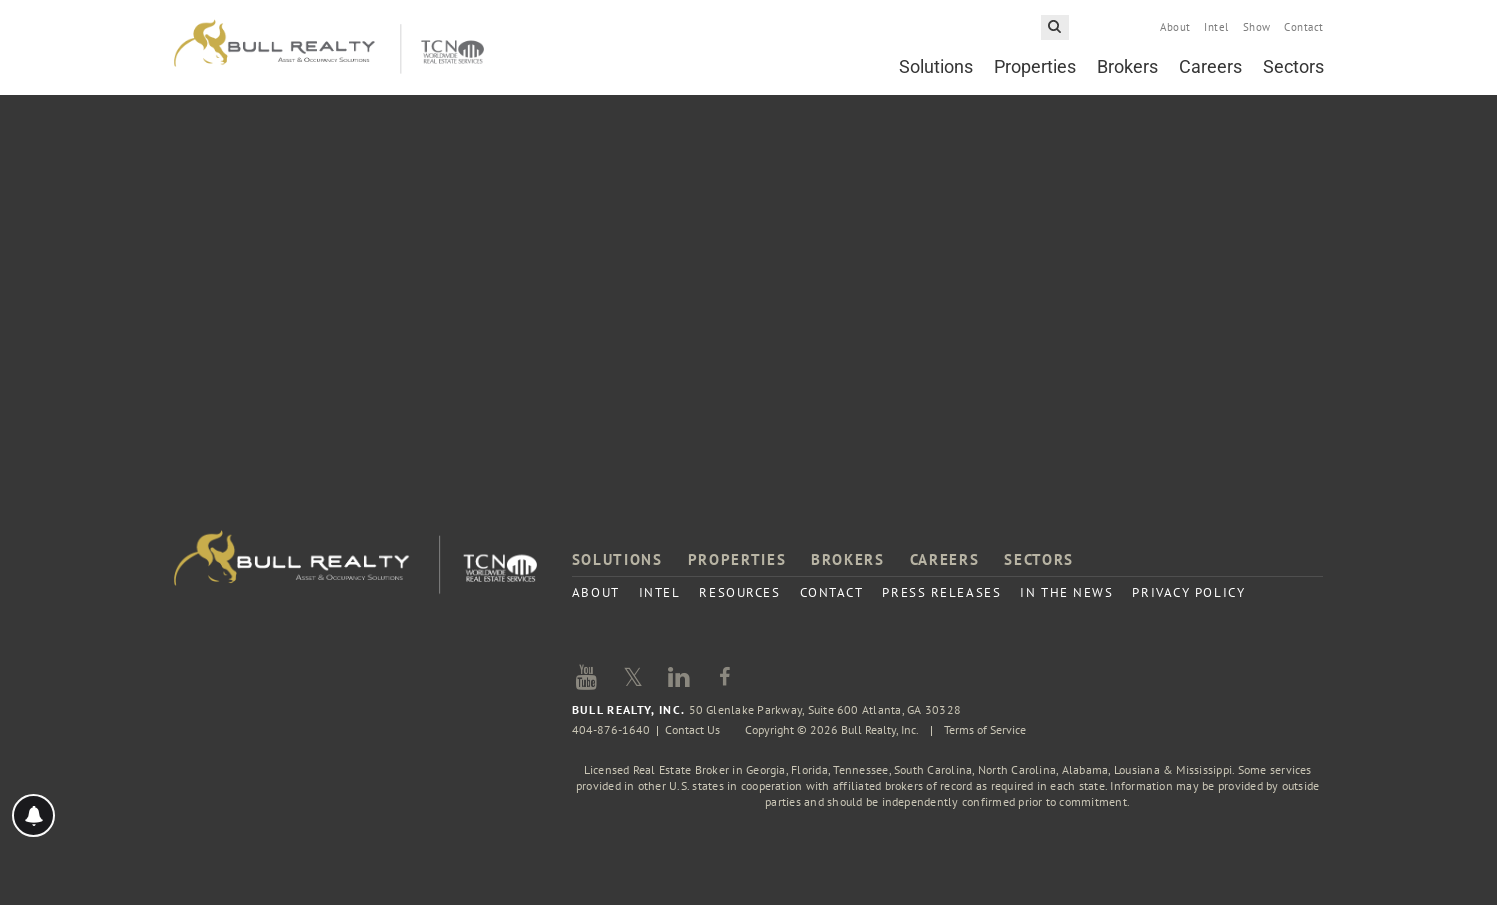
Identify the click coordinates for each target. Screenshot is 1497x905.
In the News (1066, 592)
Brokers (1127, 66)
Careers (1210, 66)
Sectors (1293, 66)
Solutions (936, 66)
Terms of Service (985, 729)
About (1175, 27)
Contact (1303, 27)
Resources (739, 592)
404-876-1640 (611, 729)
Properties (1035, 66)
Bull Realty (329, 47)
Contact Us (692, 729)
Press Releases (941, 592)
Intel (1216, 27)
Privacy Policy (1188, 592)
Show (1257, 27)
